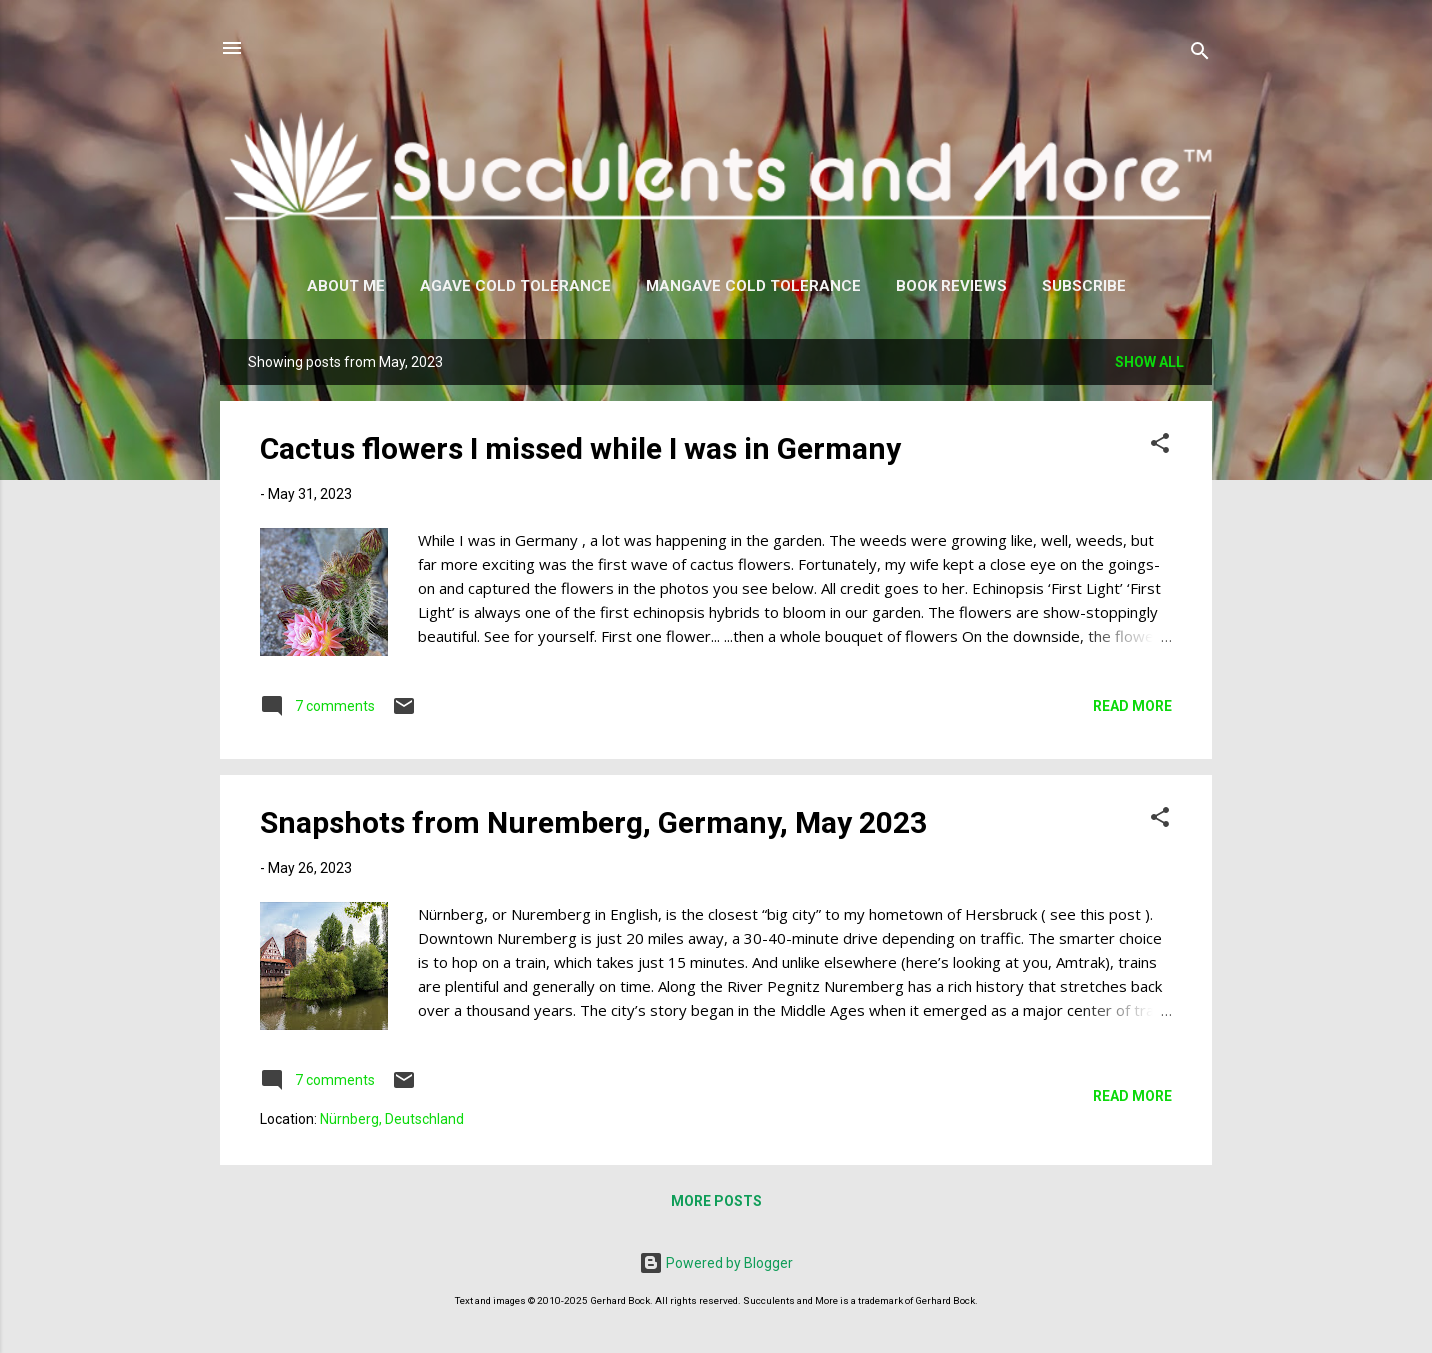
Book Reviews (951, 286)
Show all (1149, 362)
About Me (346, 286)
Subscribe (1084, 286)
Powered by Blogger (716, 1263)
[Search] (1200, 54)
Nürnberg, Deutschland (392, 1119)
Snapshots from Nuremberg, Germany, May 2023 (593, 822)
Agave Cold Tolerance (515, 286)
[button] (1160, 446)
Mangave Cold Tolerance (753, 286)
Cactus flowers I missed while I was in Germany (580, 448)
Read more (1132, 706)
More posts (716, 1201)
